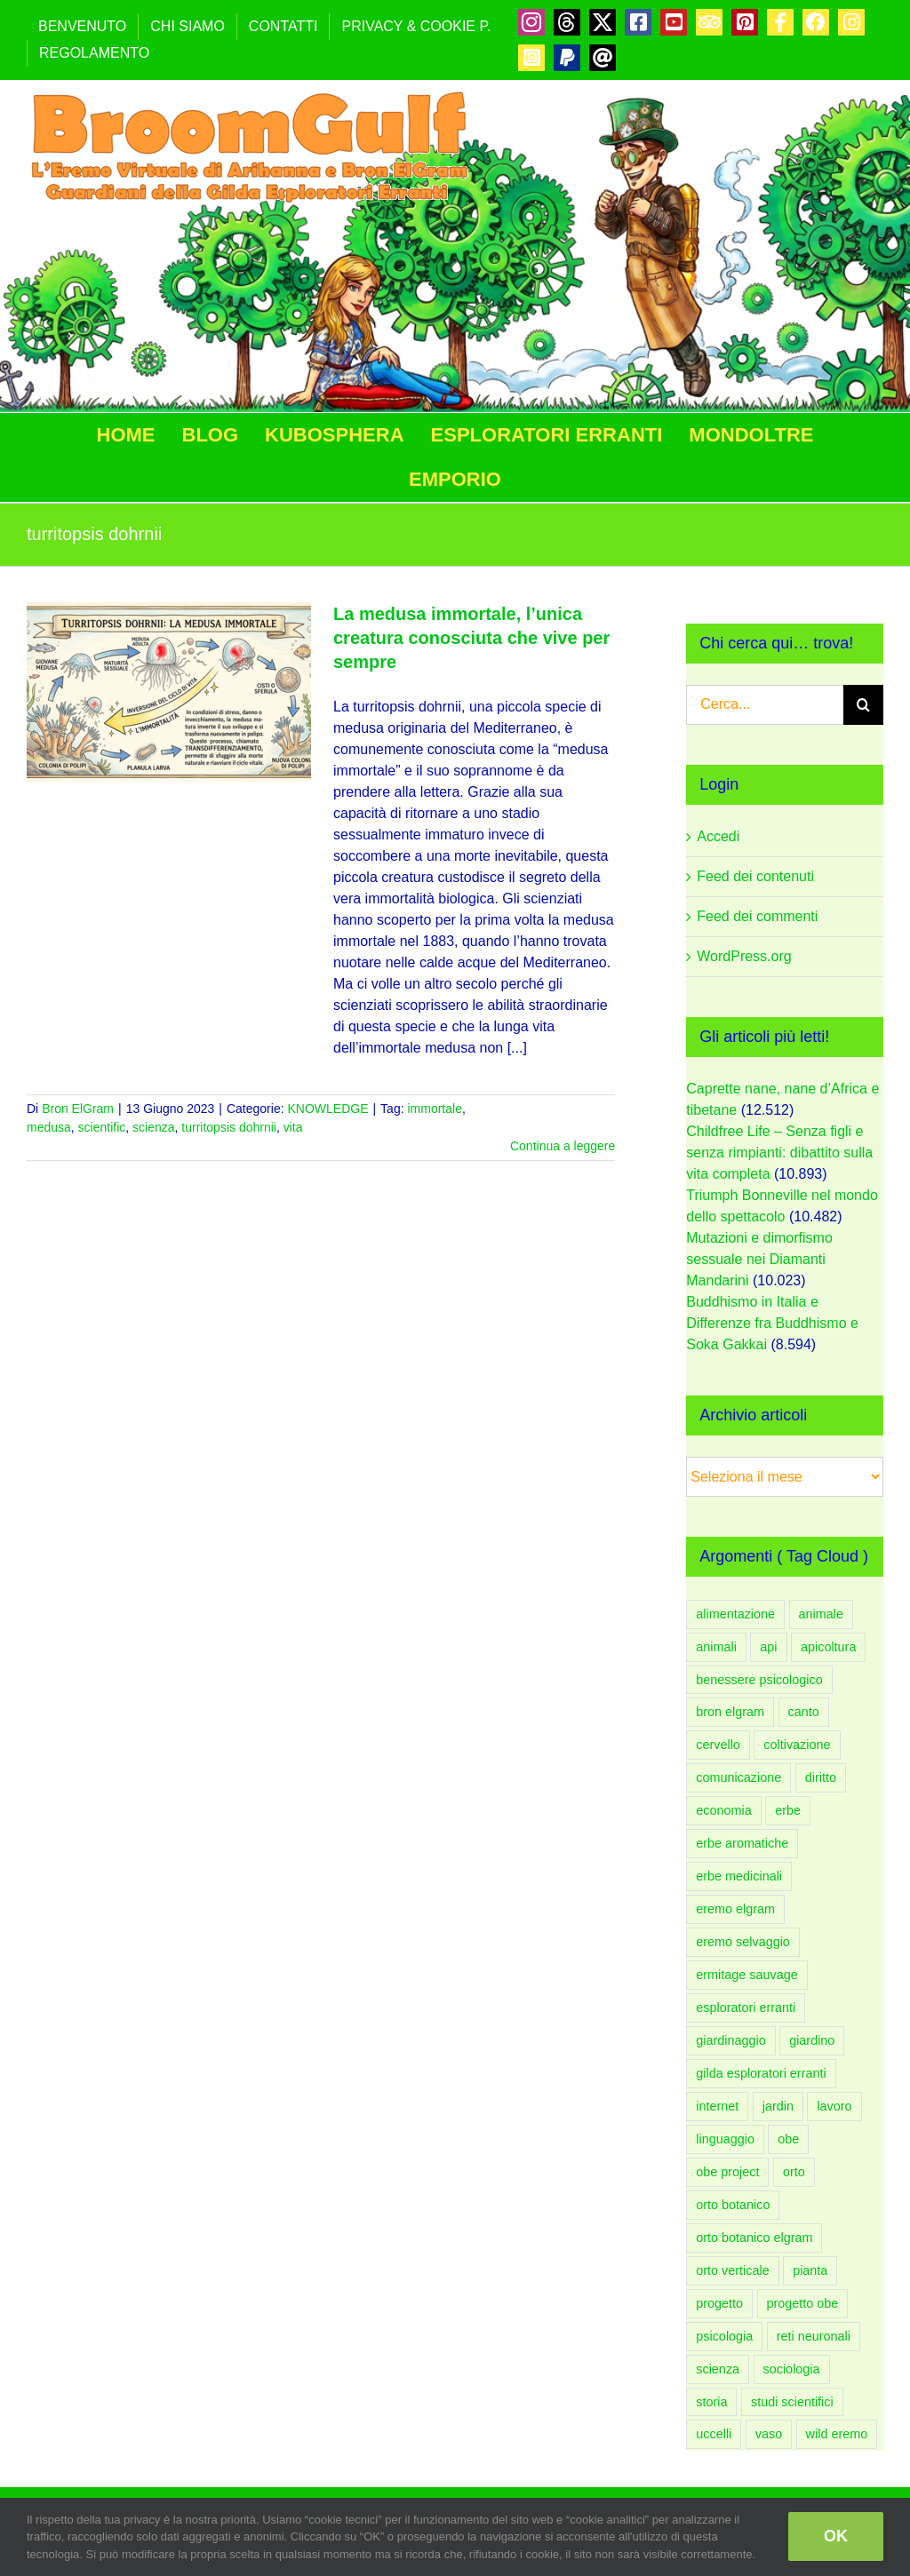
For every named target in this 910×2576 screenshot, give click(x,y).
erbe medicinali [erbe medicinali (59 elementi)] (739, 1876)
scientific (102, 1127)
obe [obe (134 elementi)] (788, 2139)
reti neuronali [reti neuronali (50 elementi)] (813, 2336)
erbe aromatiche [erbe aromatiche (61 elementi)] (742, 1843)
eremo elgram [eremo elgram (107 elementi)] (735, 1909)
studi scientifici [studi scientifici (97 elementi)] (792, 2402)
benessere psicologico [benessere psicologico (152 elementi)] (759, 1680)
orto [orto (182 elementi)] (794, 2172)
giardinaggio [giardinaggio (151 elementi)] (730, 2040)
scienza (153, 1127)
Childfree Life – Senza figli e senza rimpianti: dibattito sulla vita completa (779, 1152)
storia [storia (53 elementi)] (711, 2402)
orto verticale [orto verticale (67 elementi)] (732, 2270)
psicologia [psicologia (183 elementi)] (724, 2336)
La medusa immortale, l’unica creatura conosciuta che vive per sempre (471, 638)
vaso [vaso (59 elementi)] (768, 2434)
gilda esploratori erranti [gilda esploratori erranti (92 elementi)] (761, 2073)
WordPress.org (744, 956)
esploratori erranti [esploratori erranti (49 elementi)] (745, 2007)
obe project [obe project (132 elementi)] (727, 2172)
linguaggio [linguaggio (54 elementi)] (725, 2139)
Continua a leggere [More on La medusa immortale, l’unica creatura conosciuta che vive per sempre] (562, 1146)
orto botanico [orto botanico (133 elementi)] (733, 2205)
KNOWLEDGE (327, 1108)
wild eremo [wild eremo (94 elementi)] (837, 2434)
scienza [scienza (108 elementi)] (717, 2369)
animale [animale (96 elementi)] (821, 1614)
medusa (49, 1127)
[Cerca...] (764, 705)
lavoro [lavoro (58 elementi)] (834, 2106)
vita (293, 1127)
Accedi (718, 836)
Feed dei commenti (757, 916)
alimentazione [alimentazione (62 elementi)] (735, 1614)
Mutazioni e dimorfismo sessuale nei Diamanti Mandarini (759, 1259)
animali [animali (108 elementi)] (716, 1647)
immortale (434, 1108)
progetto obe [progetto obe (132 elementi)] (803, 2303)
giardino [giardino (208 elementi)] (811, 2040)
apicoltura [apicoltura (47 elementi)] (828, 1647)
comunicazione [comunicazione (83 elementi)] (738, 1777)
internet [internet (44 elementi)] (717, 2106)
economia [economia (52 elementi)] (723, 1810)
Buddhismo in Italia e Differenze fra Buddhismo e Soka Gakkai (772, 1323)
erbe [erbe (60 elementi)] (788, 1810)
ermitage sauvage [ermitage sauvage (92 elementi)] (746, 1975)
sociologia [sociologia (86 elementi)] (791, 2369)
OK (836, 2536)
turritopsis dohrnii (228, 1127)
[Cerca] (863, 705)
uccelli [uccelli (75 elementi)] (713, 2434)
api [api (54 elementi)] (768, 1647)
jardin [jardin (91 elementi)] (778, 2106)
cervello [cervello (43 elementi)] (718, 1744)
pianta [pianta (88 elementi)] (810, 2270)
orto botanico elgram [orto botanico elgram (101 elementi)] (754, 2237)
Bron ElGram (78, 1108)
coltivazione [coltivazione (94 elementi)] (796, 1744)
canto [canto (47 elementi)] (803, 1712)
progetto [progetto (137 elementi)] (719, 2303)
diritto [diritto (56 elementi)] (820, 1777)
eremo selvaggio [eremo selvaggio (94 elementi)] (743, 1942)
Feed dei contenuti (755, 876)
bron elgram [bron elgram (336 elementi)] (730, 1712)
